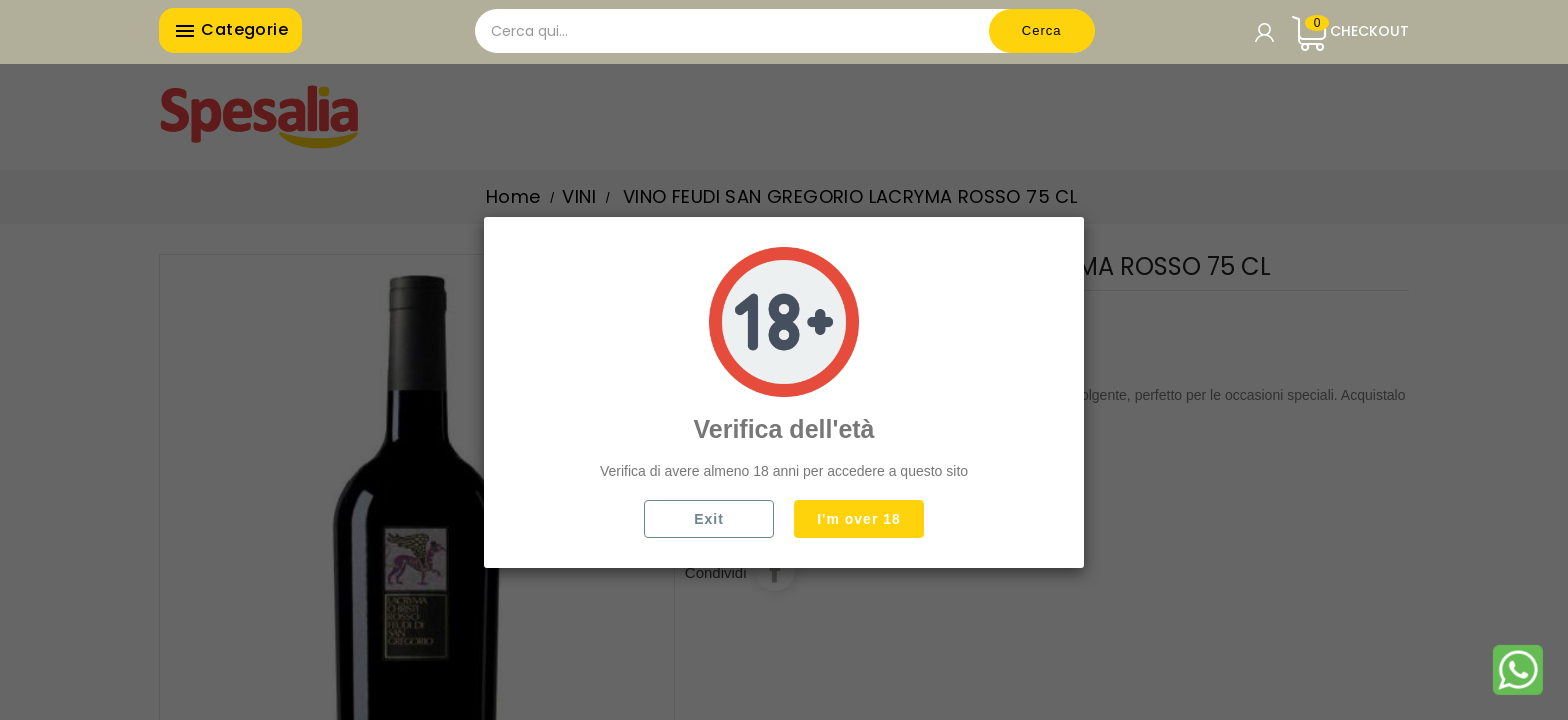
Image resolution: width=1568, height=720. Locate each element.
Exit (709, 519)
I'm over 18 (859, 519)
